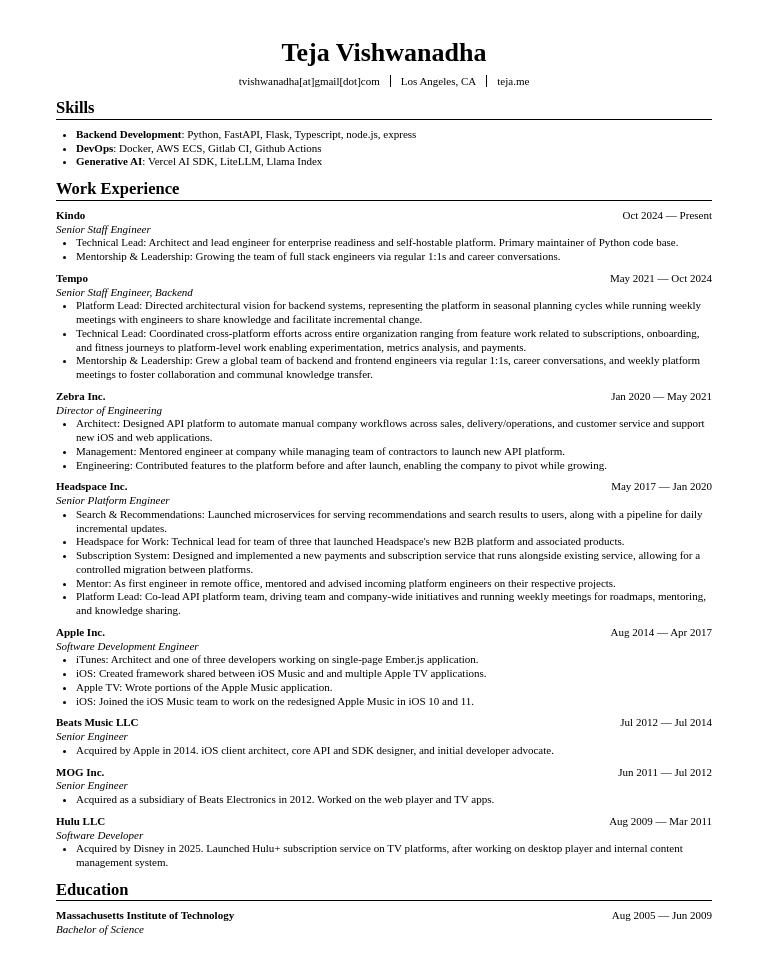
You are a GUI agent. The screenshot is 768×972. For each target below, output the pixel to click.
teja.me (513, 81)
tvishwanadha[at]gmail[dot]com (309, 81)
